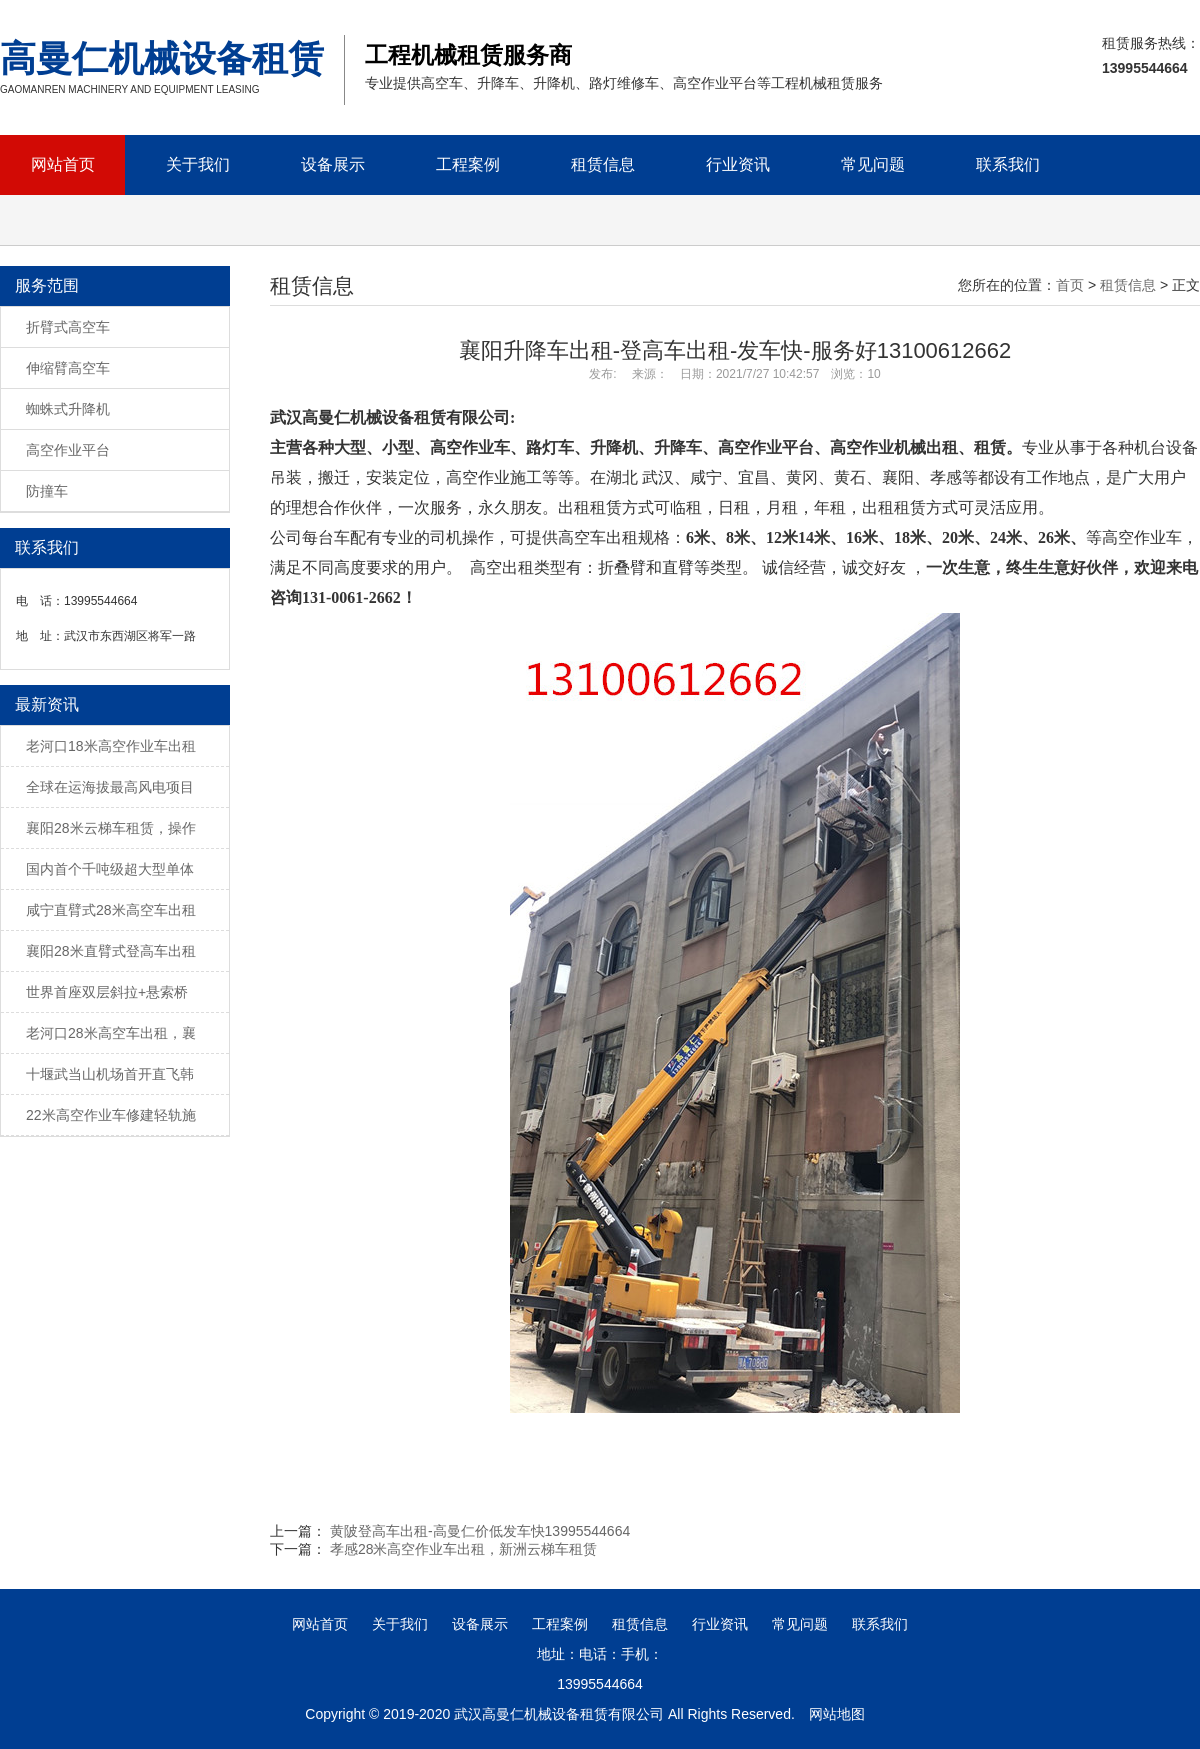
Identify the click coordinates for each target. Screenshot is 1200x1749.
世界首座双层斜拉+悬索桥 (107, 992)
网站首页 (63, 164)
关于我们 (198, 164)
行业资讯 (738, 164)
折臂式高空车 (68, 327)
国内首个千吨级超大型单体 (110, 869)
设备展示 (333, 164)
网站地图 (837, 1714)
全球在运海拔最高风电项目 (110, 787)
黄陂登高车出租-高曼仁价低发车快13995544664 (480, 1531)
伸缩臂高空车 (68, 368)
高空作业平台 (68, 450)
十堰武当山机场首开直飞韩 (110, 1074)
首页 (1070, 285)
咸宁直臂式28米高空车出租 (111, 910)
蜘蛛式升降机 (68, 409)
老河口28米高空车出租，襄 (111, 1033)
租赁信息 (603, 164)
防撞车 (47, 491)
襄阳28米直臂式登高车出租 (111, 951)
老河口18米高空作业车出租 (111, 746)
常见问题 (873, 164)
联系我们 (1008, 164)
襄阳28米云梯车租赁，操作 (111, 828)
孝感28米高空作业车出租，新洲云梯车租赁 (464, 1549)
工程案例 (468, 164)
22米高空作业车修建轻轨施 (111, 1115)
